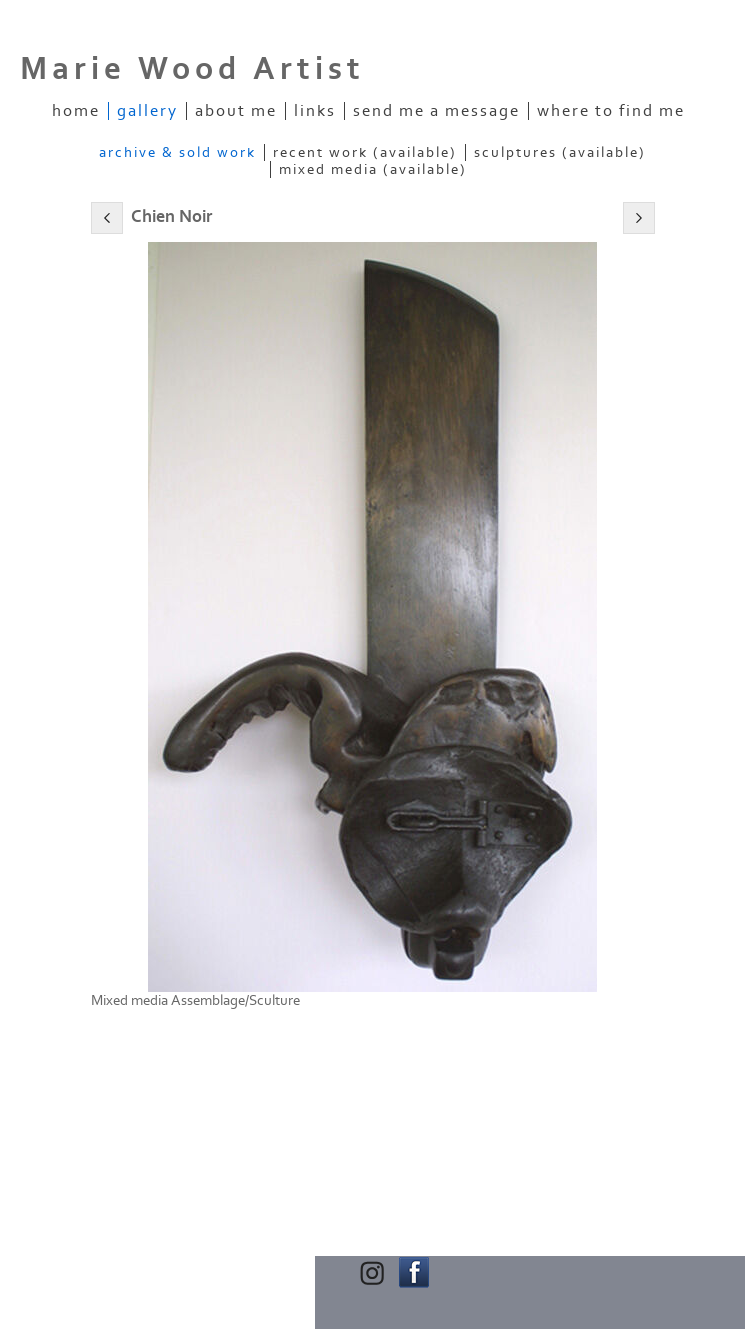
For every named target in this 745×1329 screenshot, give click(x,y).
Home (76, 111)
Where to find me (611, 111)
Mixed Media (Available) (373, 169)
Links (315, 111)
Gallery (147, 111)
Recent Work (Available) (365, 152)
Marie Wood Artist (192, 69)
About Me (236, 111)
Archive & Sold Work (177, 152)
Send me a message (436, 111)
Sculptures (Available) (560, 152)
